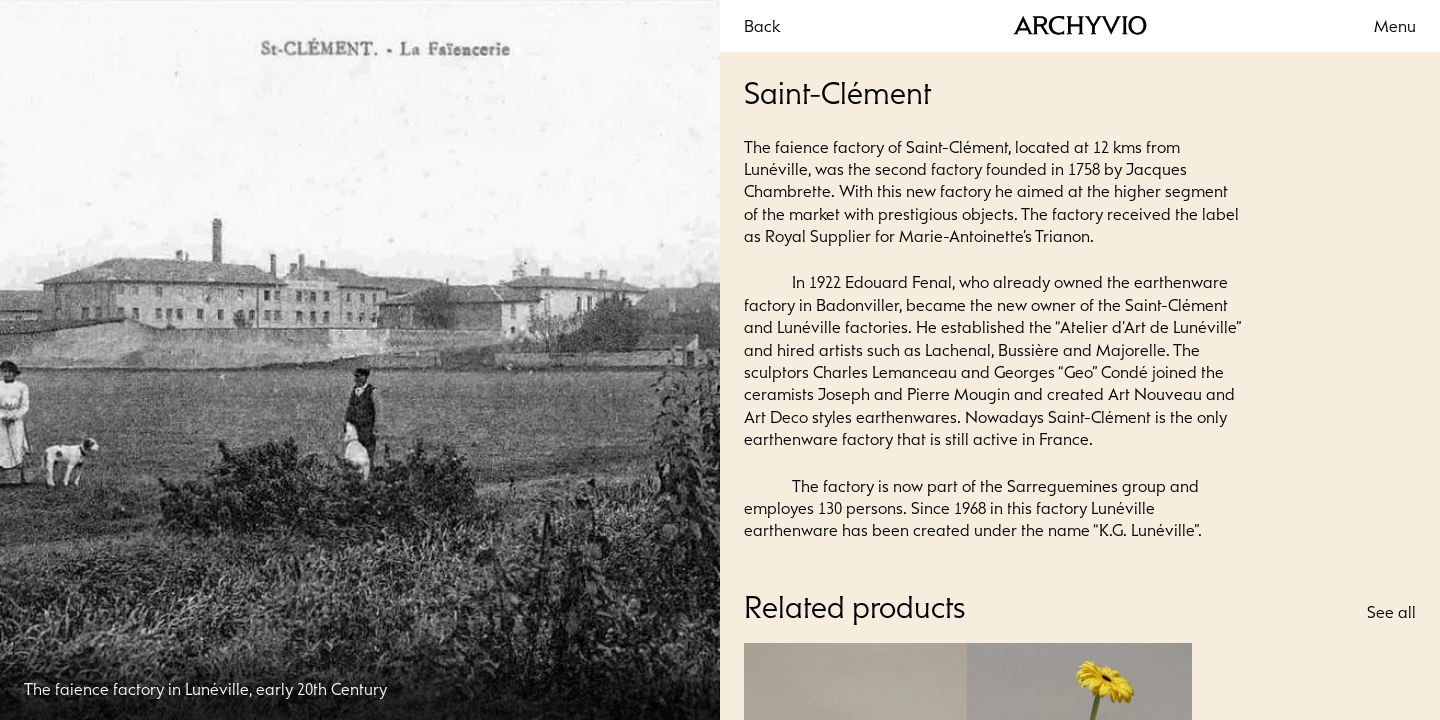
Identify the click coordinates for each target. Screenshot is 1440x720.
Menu (1395, 26)
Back (762, 26)
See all (1391, 612)
